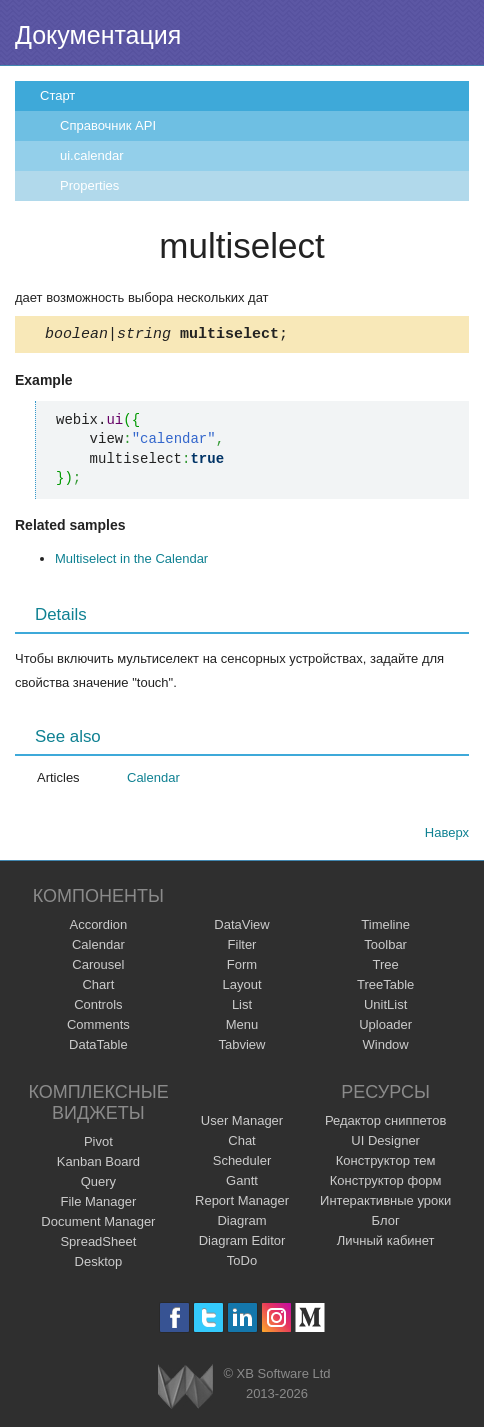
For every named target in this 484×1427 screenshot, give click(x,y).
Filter (242, 947)
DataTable (98, 1047)
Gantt (242, 1183)
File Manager (98, 1204)
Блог (386, 1223)
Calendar (153, 780)
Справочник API (108, 125)
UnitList (385, 1007)
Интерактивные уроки (385, 1203)
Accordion (98, 927)
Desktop (99, 1264)
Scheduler (242, 1163)
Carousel (98, 967)
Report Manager (242, 1203)
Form (242, 967)
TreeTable (385, 987)
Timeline (385, 927)
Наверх (447, 835)
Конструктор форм (386, 1183)
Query (98, 1184)
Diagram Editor (242, 1243)
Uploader (385, 1027)
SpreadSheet (98, 1244)
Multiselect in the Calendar (131, 561)
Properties (89, 185)
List (242, 1007)
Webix (185, 1389)
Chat (241, 1143)
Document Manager (98, 1224)
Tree (386, 967)
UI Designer (385, 1143)
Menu (242, 1027)
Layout (241, 987)
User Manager (242, 1123)
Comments (98, 1027)
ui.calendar (92, 155)
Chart (98, 987)
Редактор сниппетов (385, 1123)
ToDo (242, 1263)
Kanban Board (98, 1164)
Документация (98, 35)
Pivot (98, 1144)
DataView (241, 927)
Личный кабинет (386, 1243)
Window (386, 1047)
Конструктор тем (386, 1163)
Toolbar (385, 947)
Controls (98, 1007)
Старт (57, 95)
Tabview (242, 1047)
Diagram (241, 1223)
